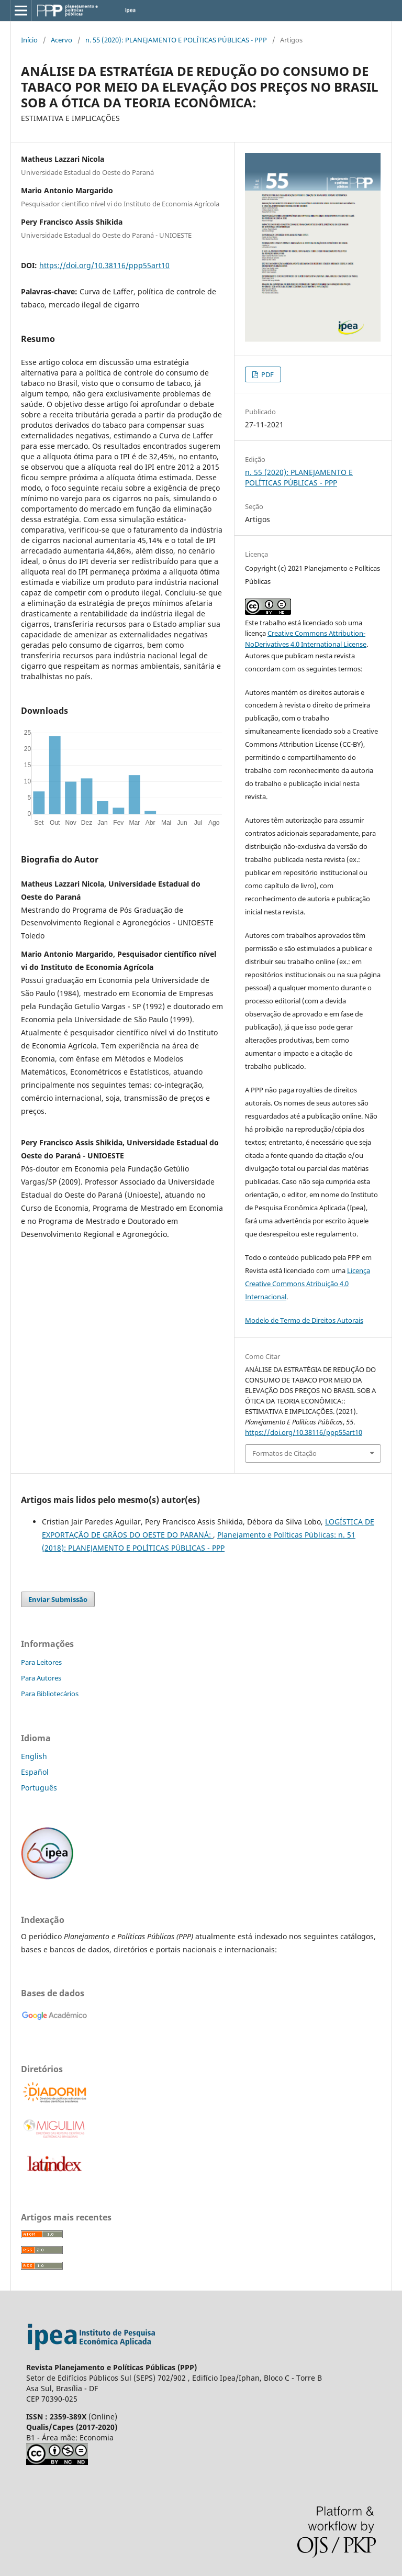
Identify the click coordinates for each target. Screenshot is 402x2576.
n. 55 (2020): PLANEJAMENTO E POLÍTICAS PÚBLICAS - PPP (176, 40)
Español (35, 1772)
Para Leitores (41, 1662)
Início (29, 40)
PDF (267, 374)
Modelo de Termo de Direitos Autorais (304, 1320)
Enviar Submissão (57, 1599)
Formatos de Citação (284, 1453)
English (34, 1756)
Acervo (61, 40)
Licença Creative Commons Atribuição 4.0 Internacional (307, 1283)
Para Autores (41, 1678)
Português (39, 1788)
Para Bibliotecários (50, 1693)
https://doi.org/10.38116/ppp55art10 (104, 265)
